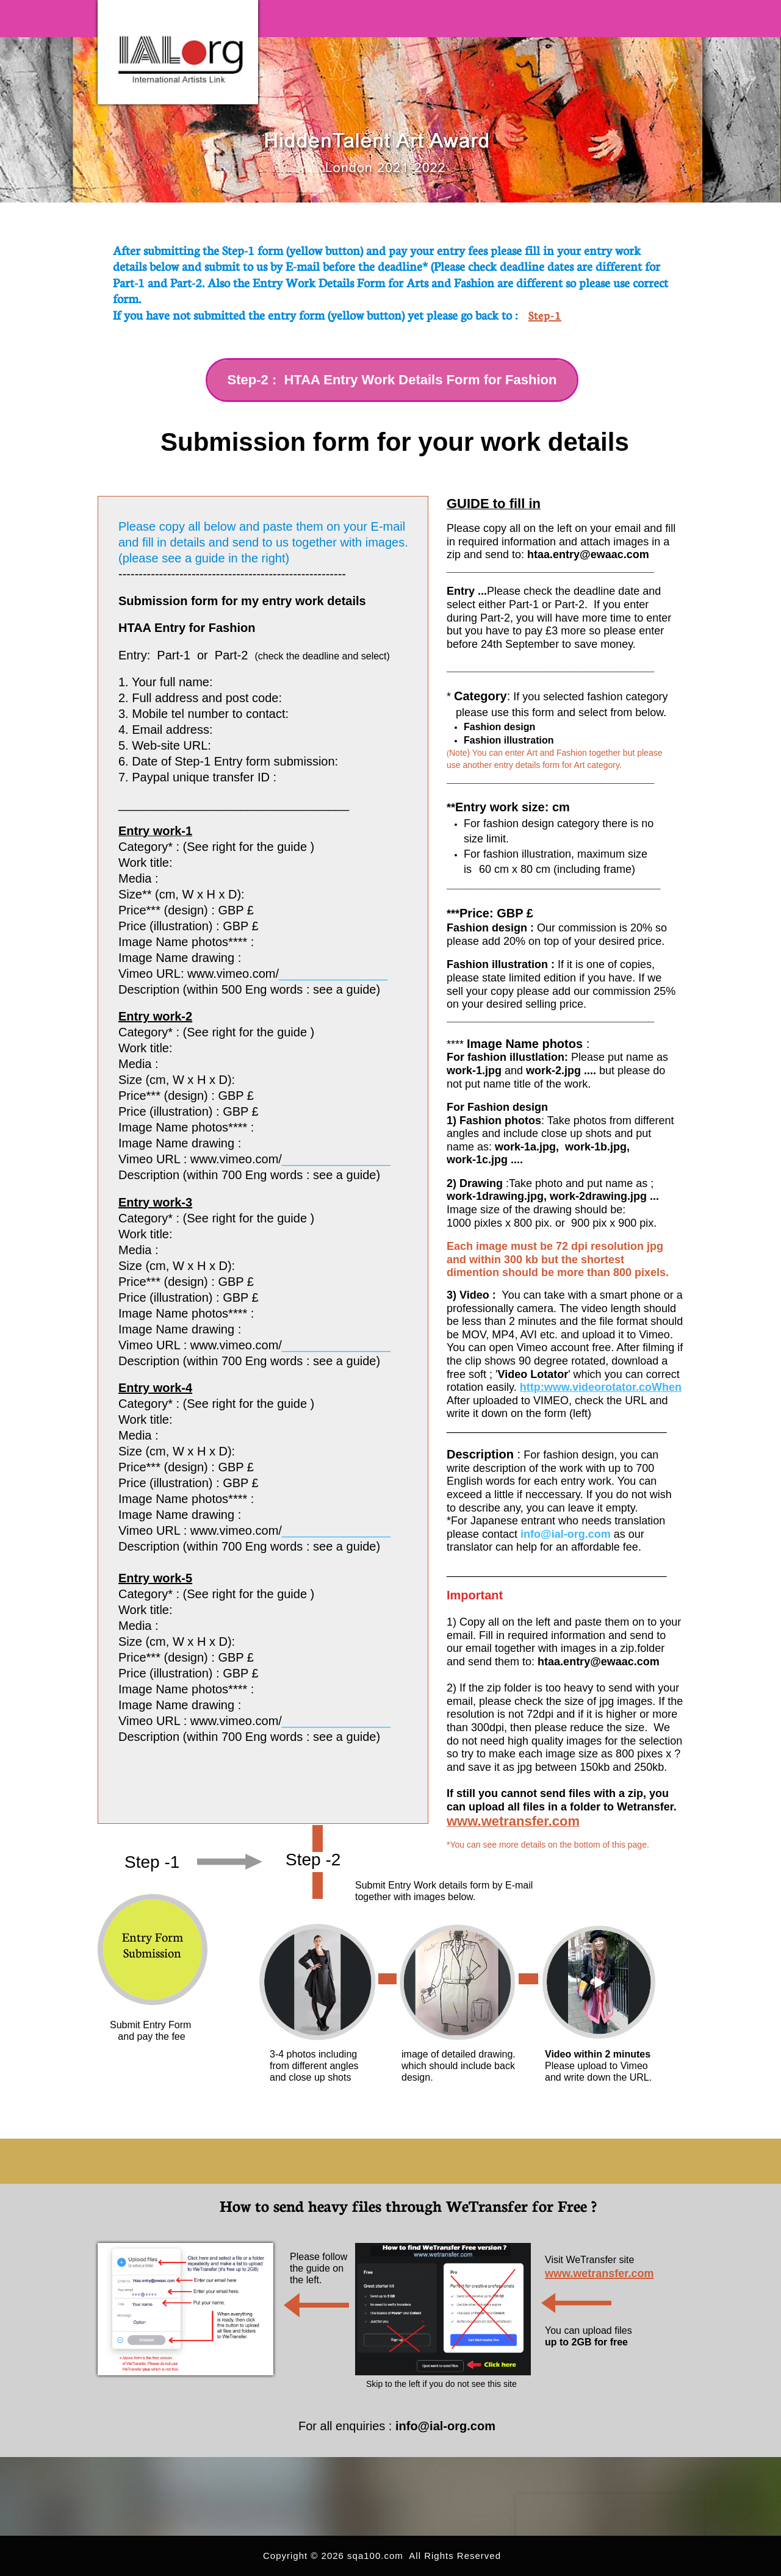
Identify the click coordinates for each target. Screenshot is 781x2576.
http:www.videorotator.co (586, 1387)
